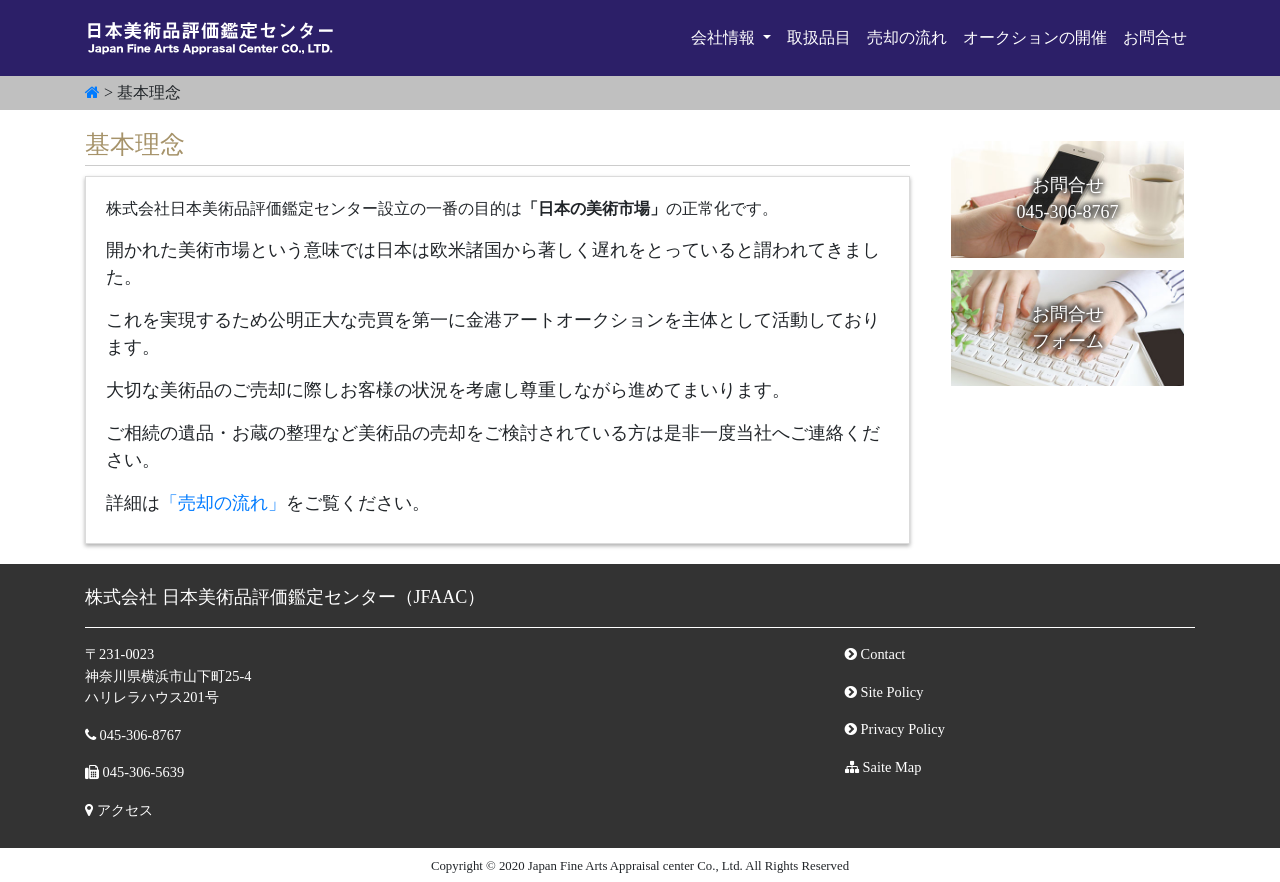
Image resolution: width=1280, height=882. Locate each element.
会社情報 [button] (725, 37)
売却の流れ (907, 37)
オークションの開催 (1035, 37)
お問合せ (1155, 37)
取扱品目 (819, 37)
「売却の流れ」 (223, 503)
